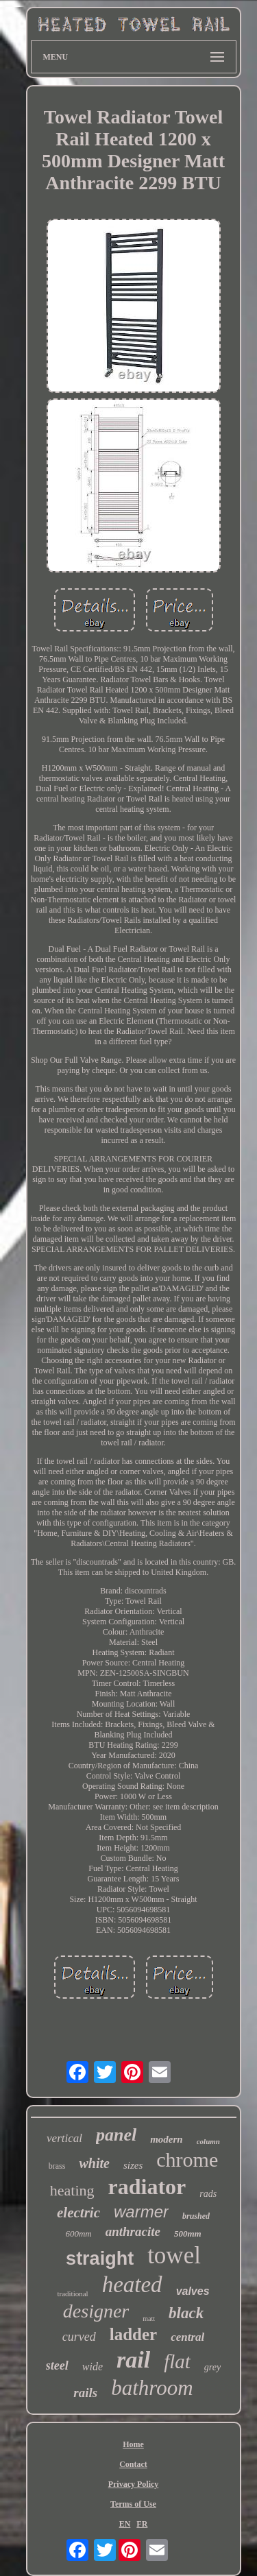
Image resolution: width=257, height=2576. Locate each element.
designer (96, 2311)
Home (133, 2444)
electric (78, 2212)
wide (92, 2366)
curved (79, 2337)
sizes (133, 2165)
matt (149, 2318)
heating (72, 2190)
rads (208, 2194)
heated (132, 2284)
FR (141, 2524)
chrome (187, 2159)
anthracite (133, 2231)
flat (177, 2361)
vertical (64, 2138)
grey (212, 2367)
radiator (147, 2186)
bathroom (152, 2388)
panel (116, 2135)
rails (85, 2392)
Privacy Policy (133, 2484)
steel (57, 2365)
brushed (196, 2216)
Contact (133, 2464)
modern (166, 2139)
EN (125, 2524)
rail (133, 2359)
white (94, 2163)
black (186, 2313)
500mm (187, 2233)
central (187, 2337)
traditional (72, 2293)
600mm (78, 2233)
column (208, 2141)
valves (193, 2291)
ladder (133, 2334)
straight (100, 2258)
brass (57, 2166)
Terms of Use (133, 2504)
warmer (141, 2211)
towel (174, 2255)
